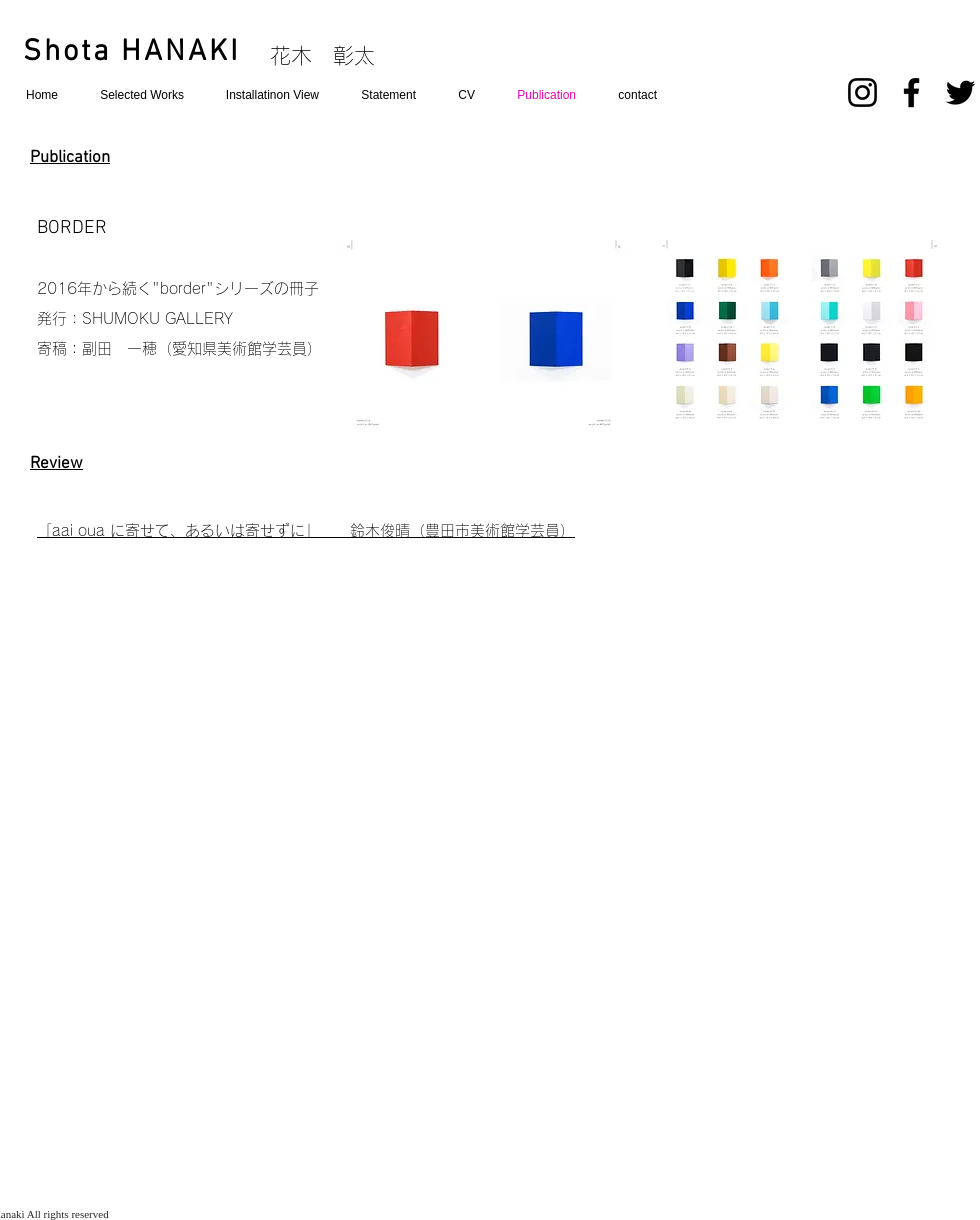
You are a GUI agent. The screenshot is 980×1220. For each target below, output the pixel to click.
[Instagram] (862, 92)
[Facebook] (911, 92)
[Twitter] (960, 92)
